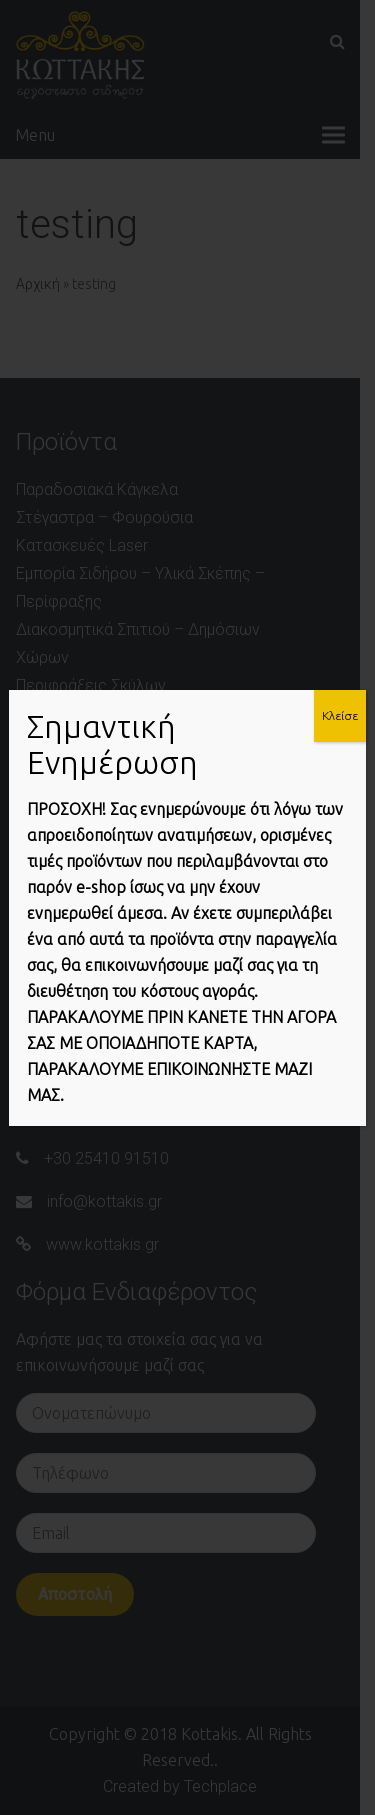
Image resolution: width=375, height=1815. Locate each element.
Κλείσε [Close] (340, 715)
